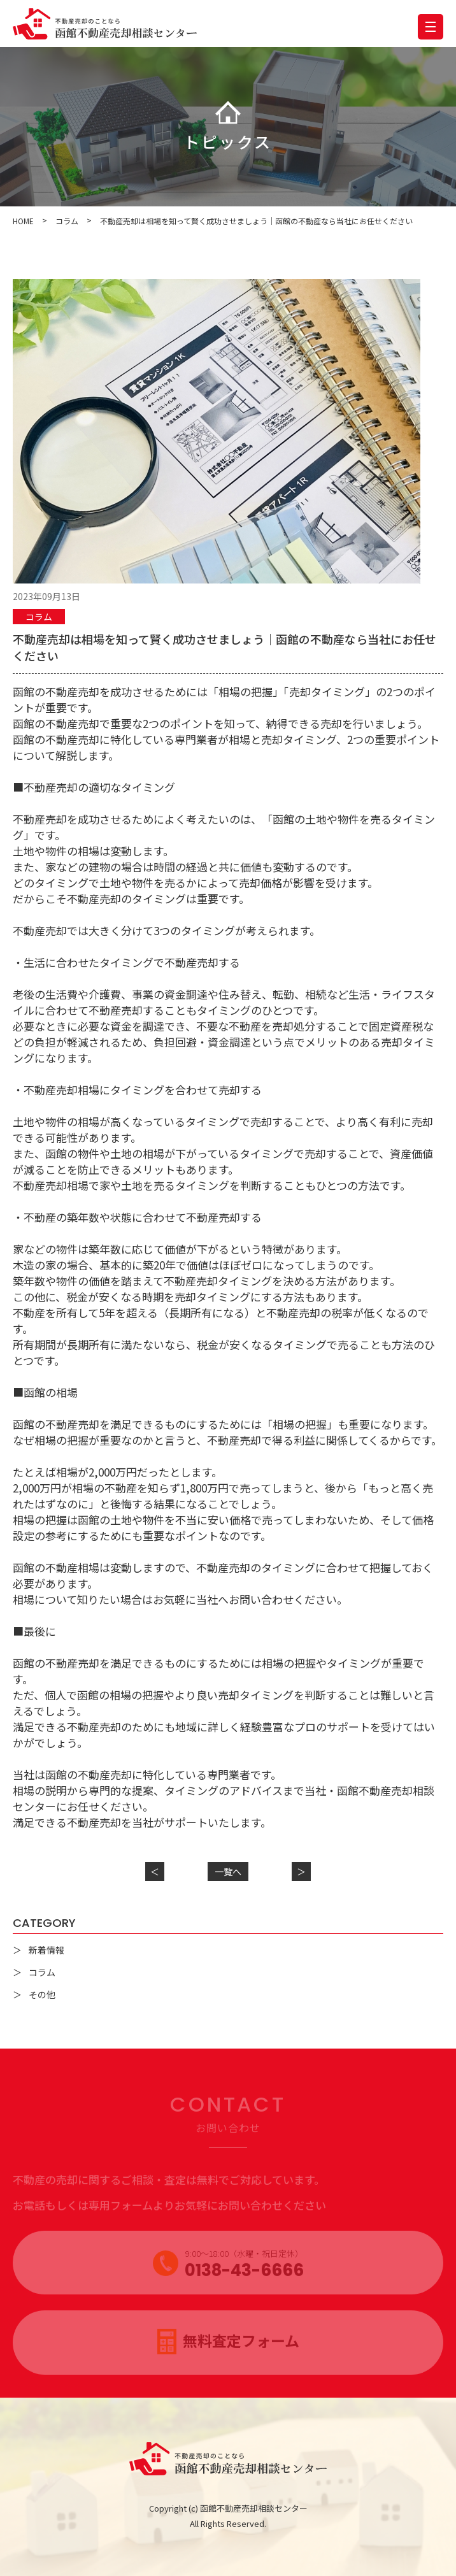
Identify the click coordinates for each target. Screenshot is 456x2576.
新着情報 (46, 1949)
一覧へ (228, 1871)
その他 (42, 1994)
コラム (38, 616)
